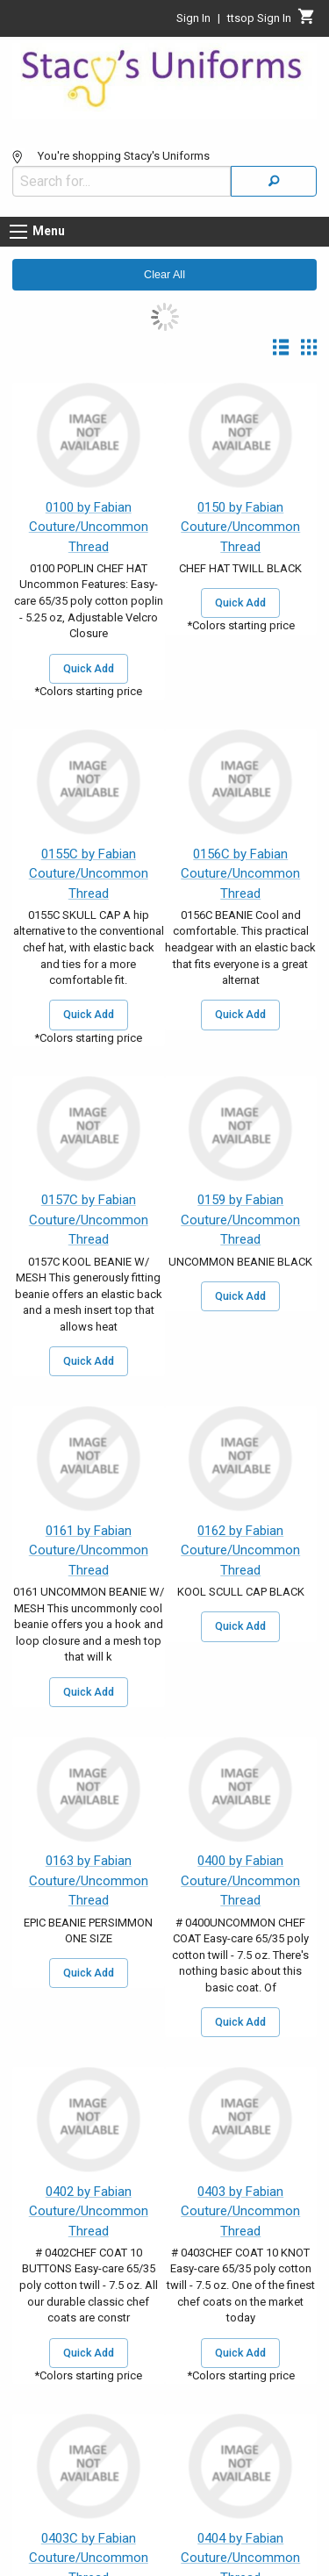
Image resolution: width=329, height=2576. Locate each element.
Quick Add (88, 669)
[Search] (274, 181)
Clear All (164, 275)
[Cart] (306, 21)
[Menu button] (18, 232)
